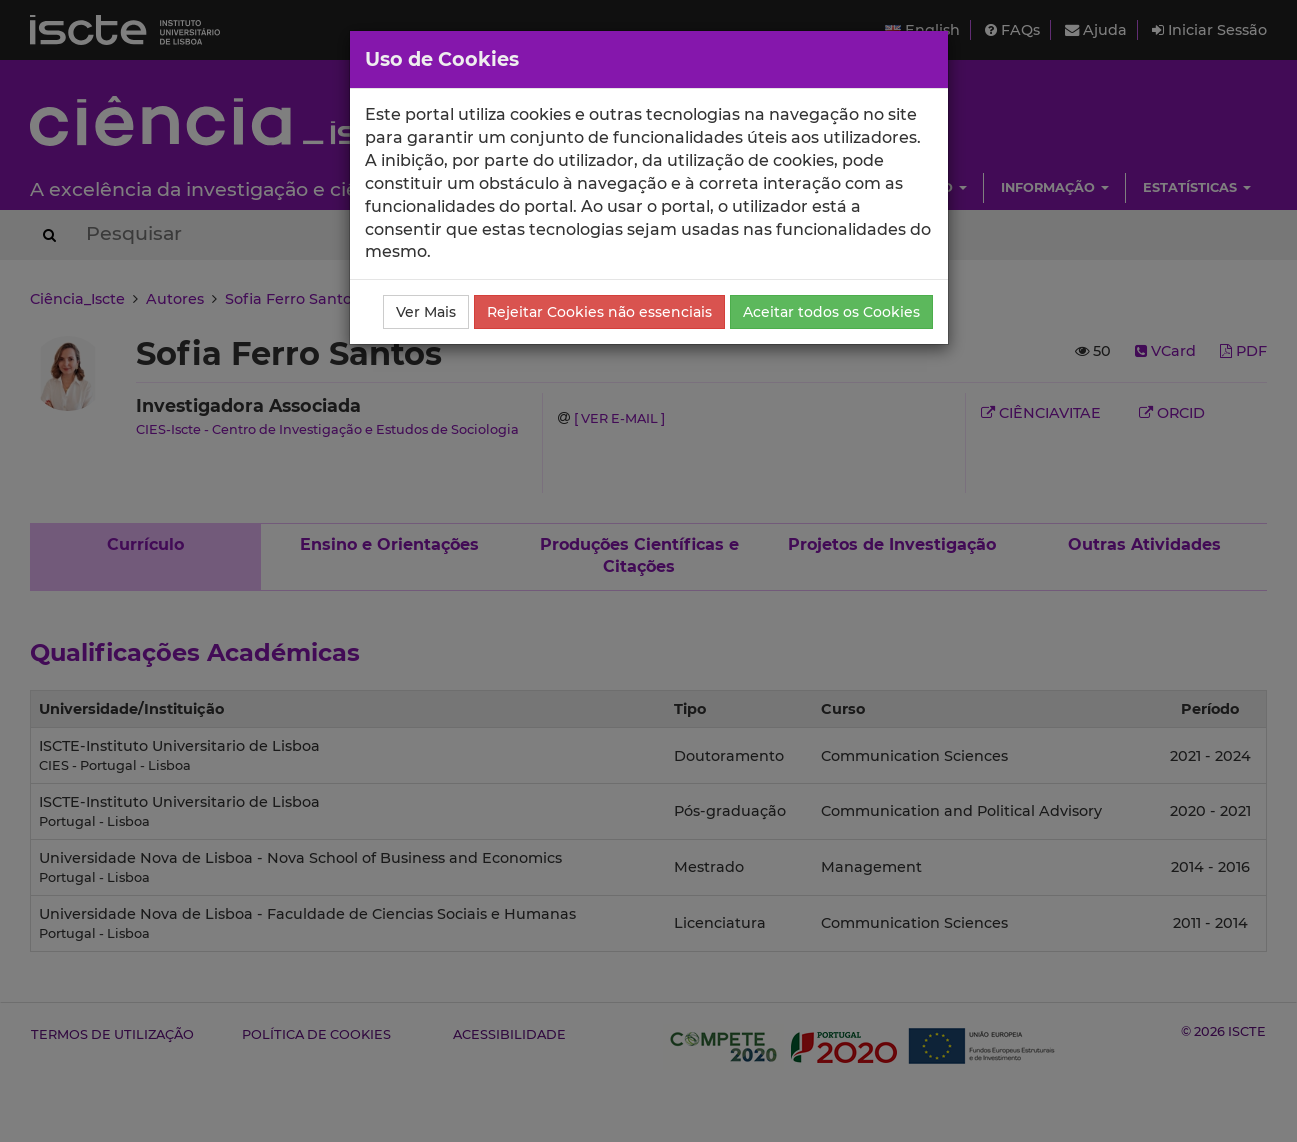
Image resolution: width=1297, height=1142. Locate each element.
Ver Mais (426, 312)
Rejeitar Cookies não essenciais (599, 312)
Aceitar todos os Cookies (831, 312)
